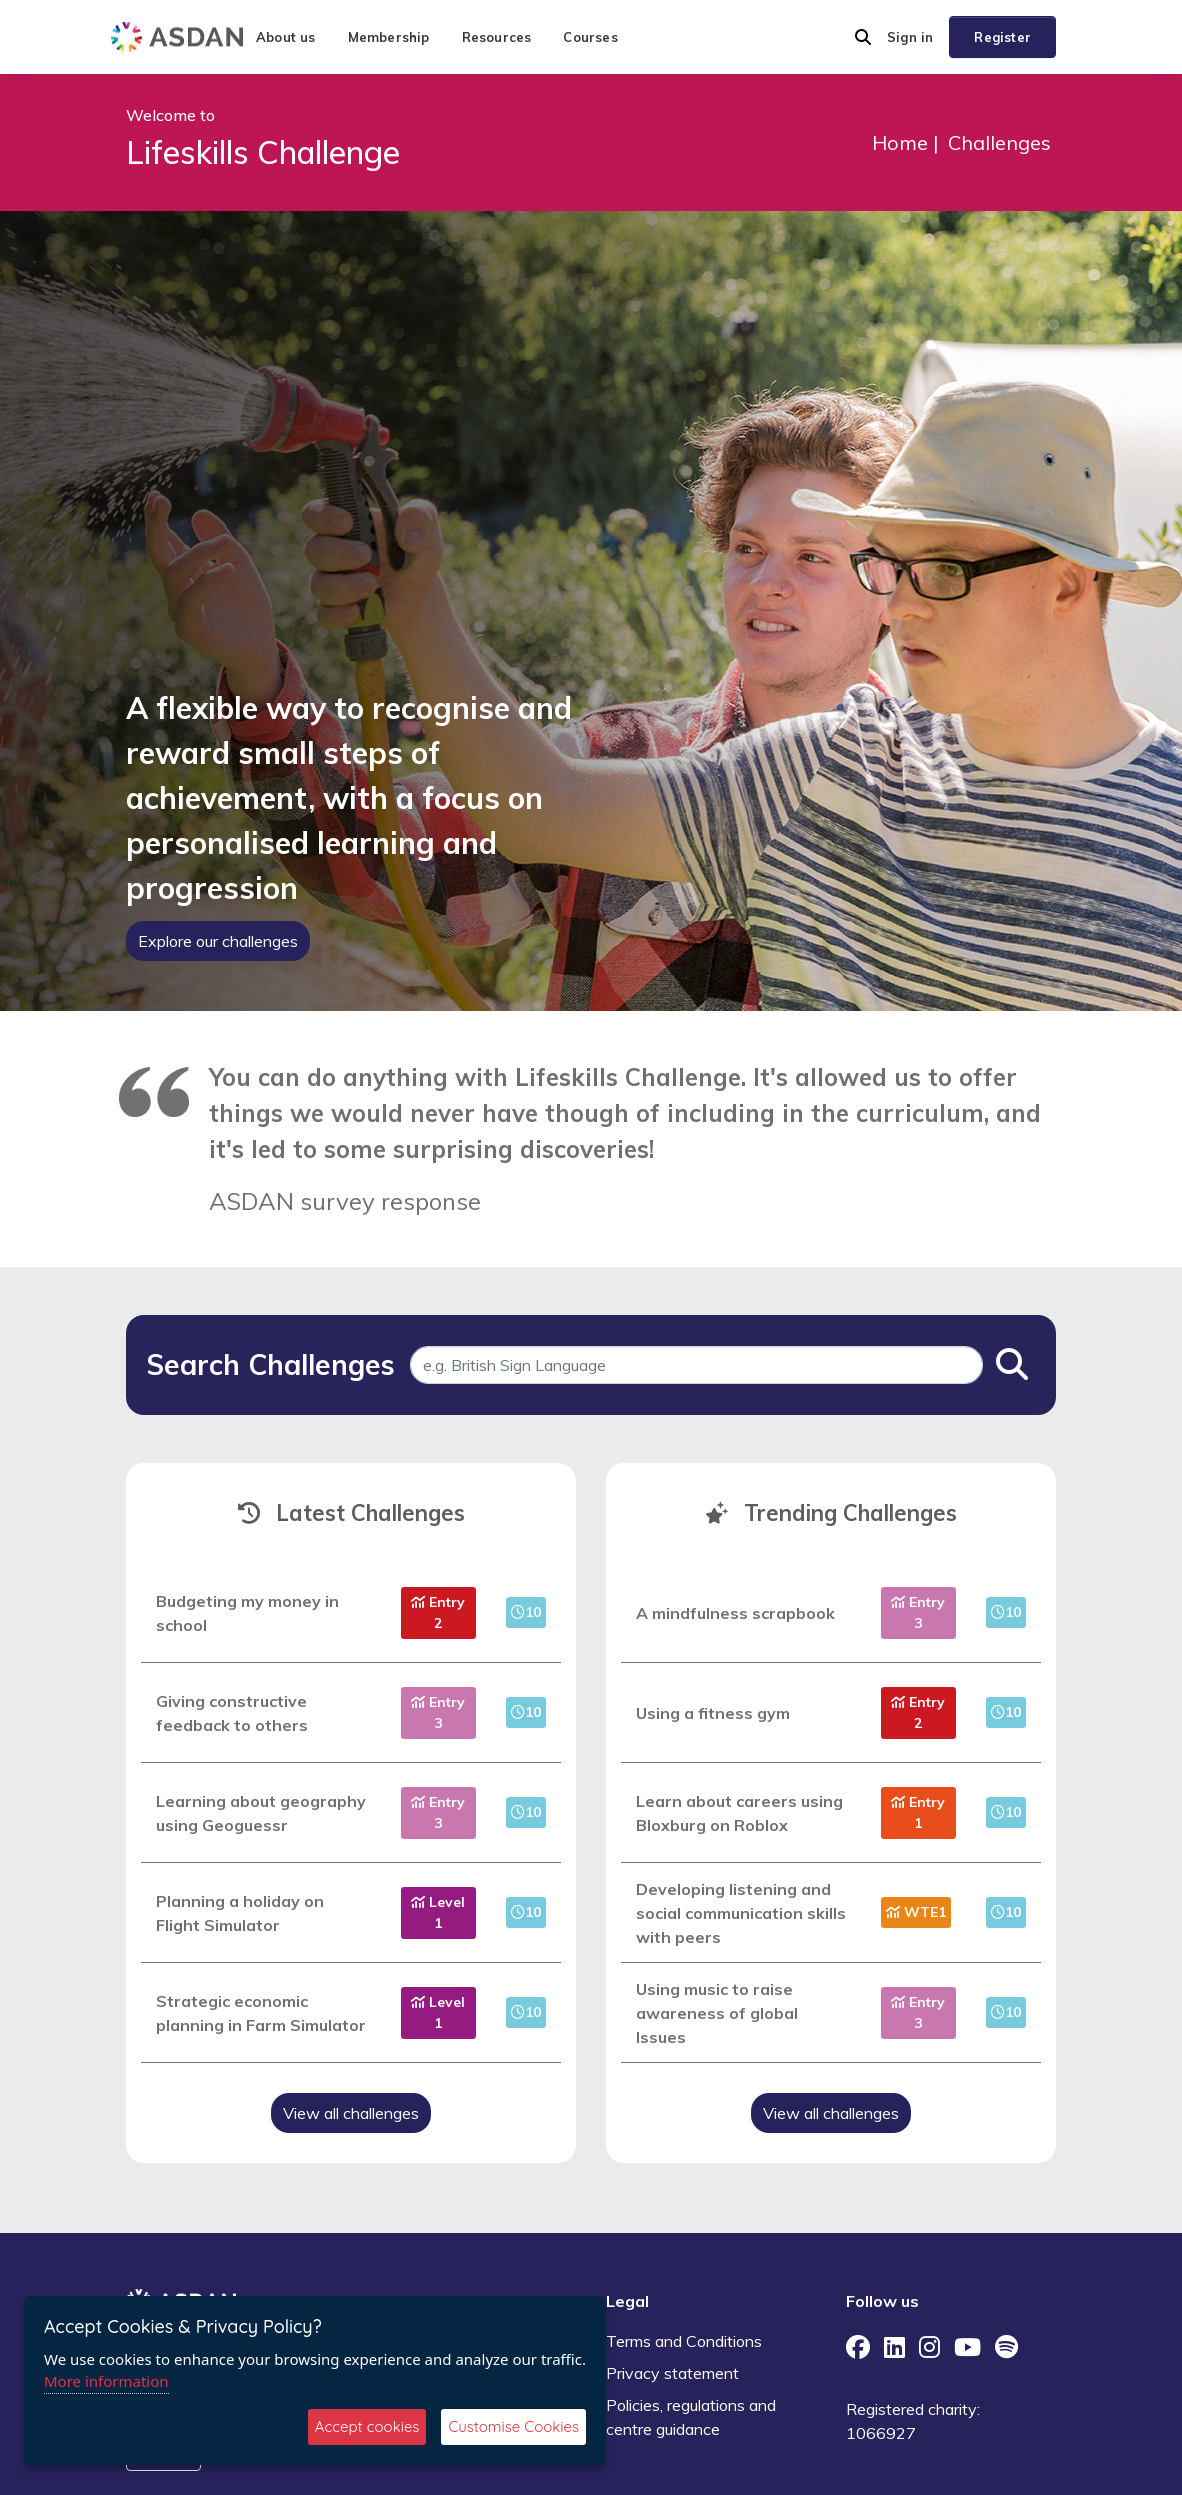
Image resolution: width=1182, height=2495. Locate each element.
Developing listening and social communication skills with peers (741, 1913)
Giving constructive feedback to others (232, 1713)
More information (106, 2381)
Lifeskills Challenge (263, 152)
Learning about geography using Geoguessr (261, 1813)
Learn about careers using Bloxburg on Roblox (739, 1813)
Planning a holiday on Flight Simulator (240, 1913)
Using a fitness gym (713, 1713)
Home (900, 142)
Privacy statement (672, 2373)
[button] (863, 37)
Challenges (999, 142)
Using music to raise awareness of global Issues (717, 2013)
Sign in (910, 37)
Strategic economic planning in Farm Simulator (261, 2013)
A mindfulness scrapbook (735, 1613)
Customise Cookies (513, 2426)
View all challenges (351, 2113)
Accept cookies (367, 2426)
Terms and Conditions (684, 2341)
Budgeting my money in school (247, 1613)
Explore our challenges (218, 941)
